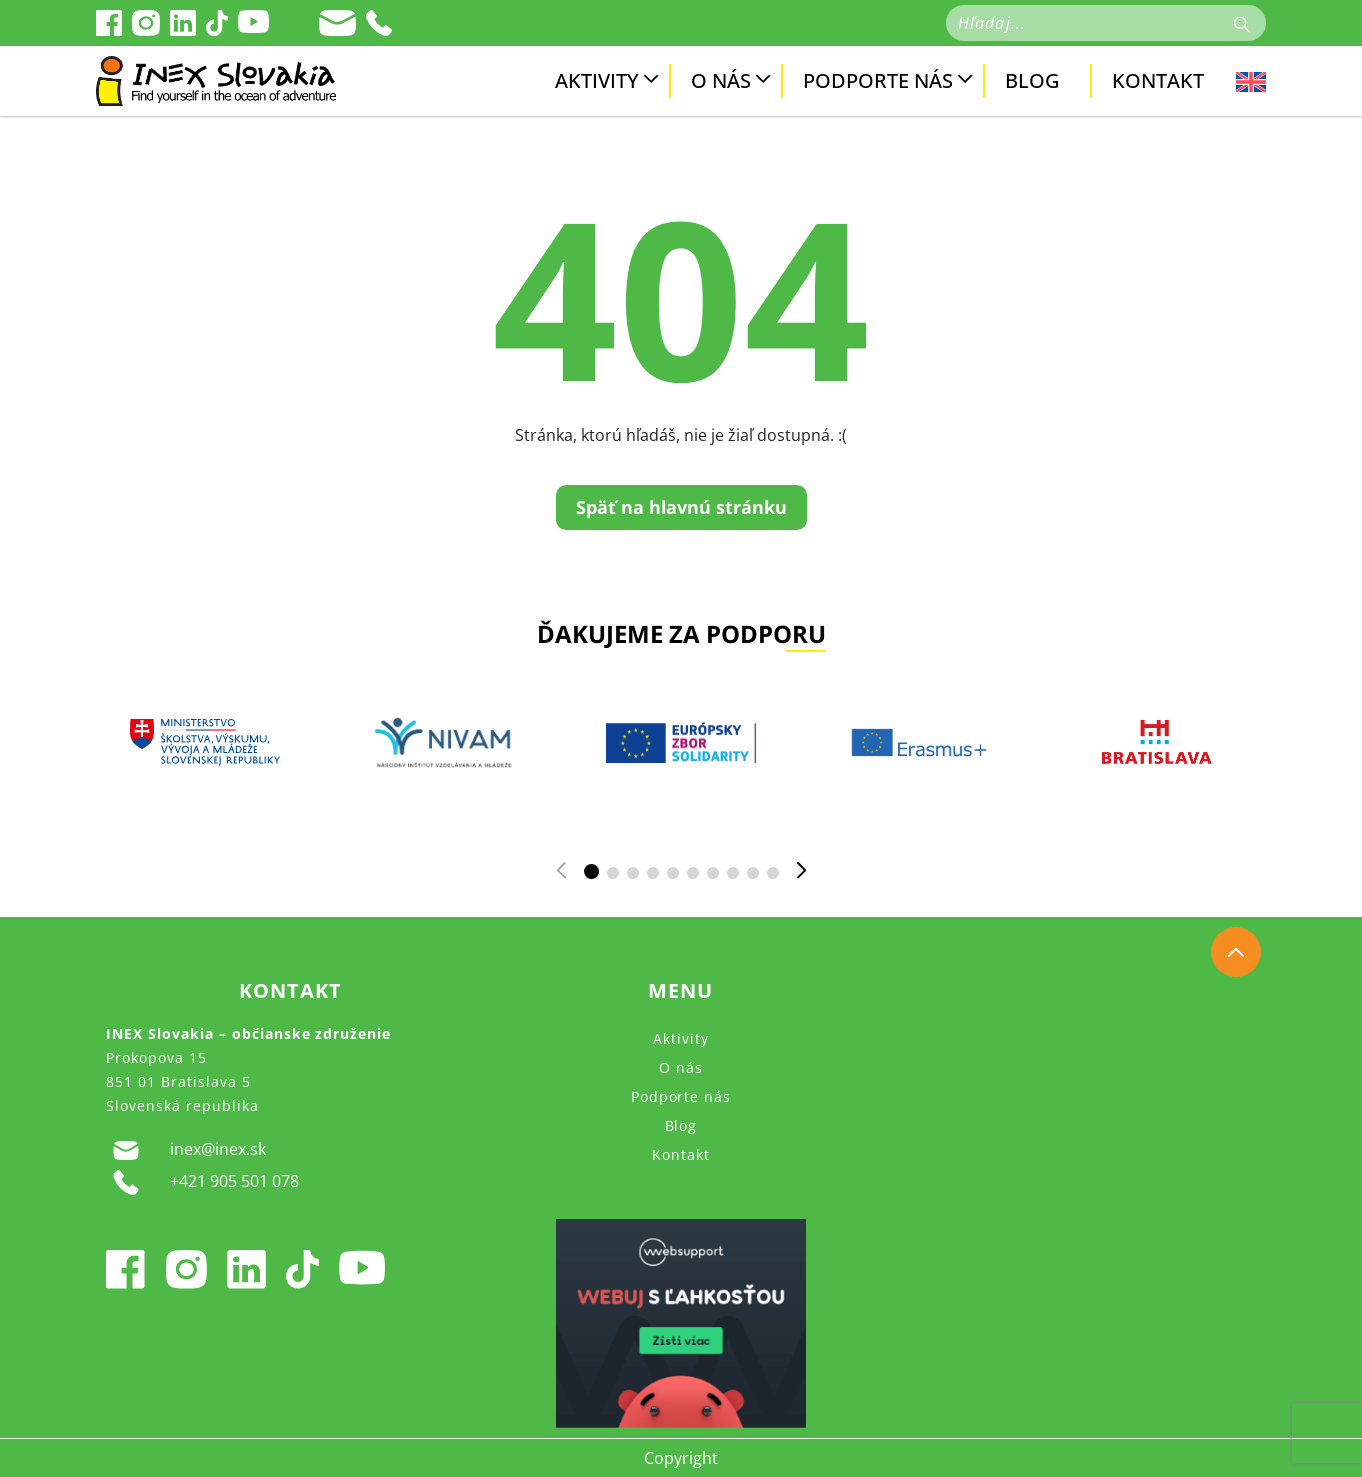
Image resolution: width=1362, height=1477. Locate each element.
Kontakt (1158, 80)
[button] (591, 871)
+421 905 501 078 (202, 1182)
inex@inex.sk (186, 1150)
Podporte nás (878, 80)
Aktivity (597, 80)
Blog (1032, 80)
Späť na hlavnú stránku (681, 507)
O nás (721, 80)
